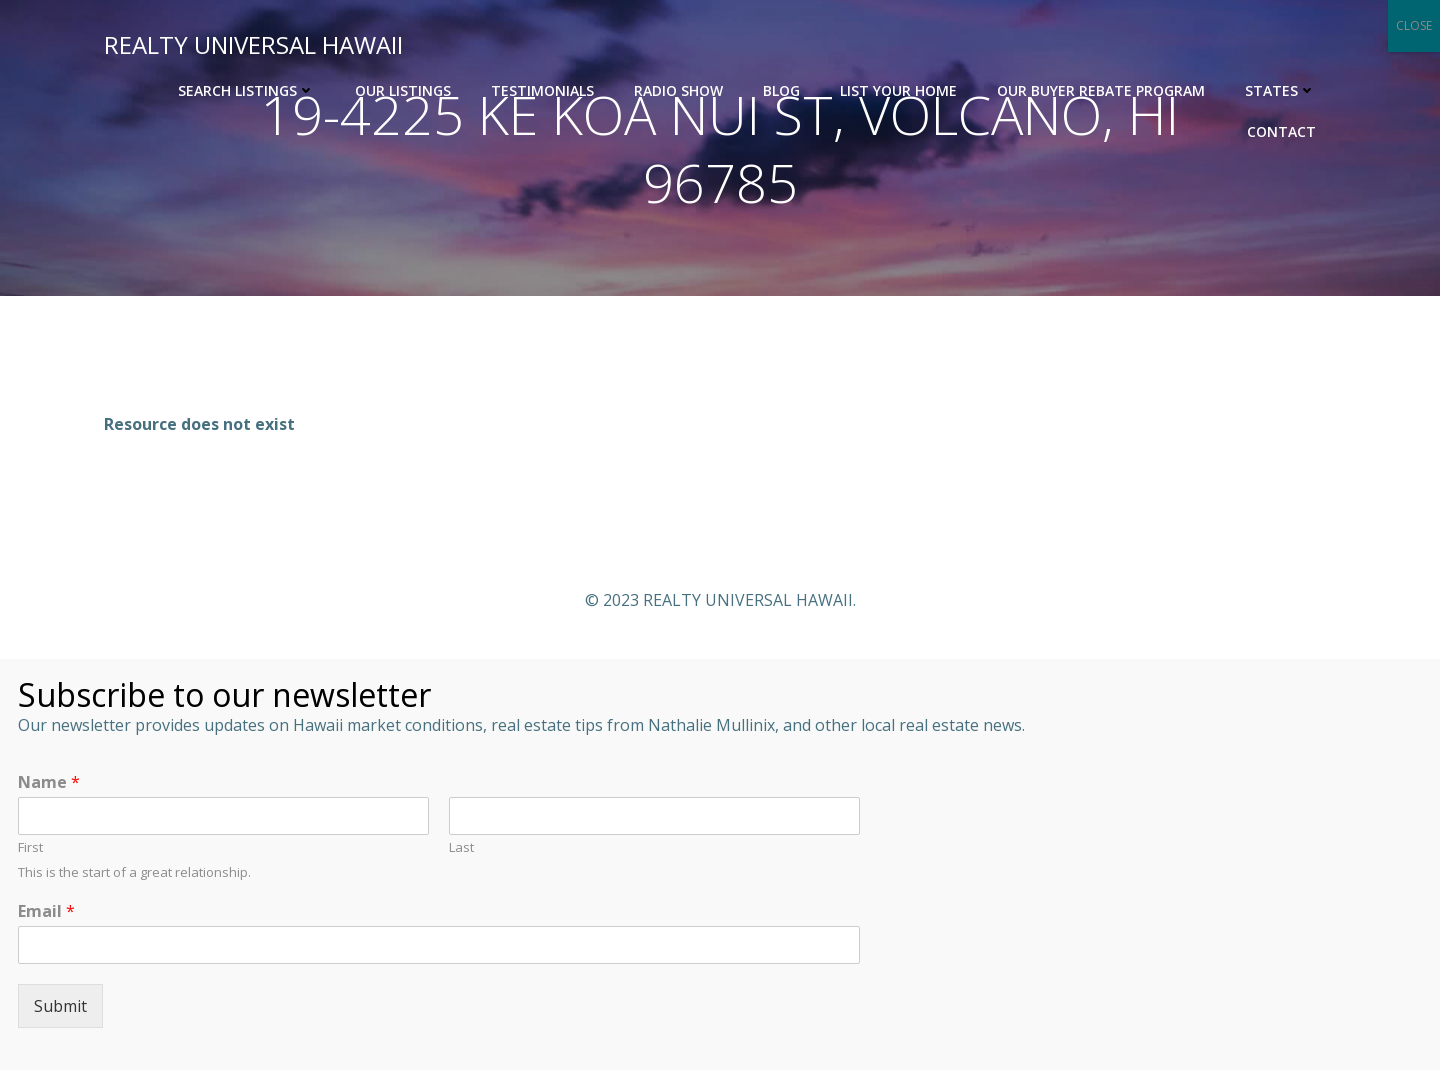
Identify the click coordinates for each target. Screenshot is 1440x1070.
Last (461, 847)
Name (49, 782)
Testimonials (542, 90)
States (1280, 90)
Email (46, 911)
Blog (781, 90)
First (30, 847)
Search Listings (246, 90)
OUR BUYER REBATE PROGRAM (1101, 90)
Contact (1281, 131)
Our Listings (403, 90)
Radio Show (678, 90)
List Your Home (898, 90)
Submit (60, 1006)
